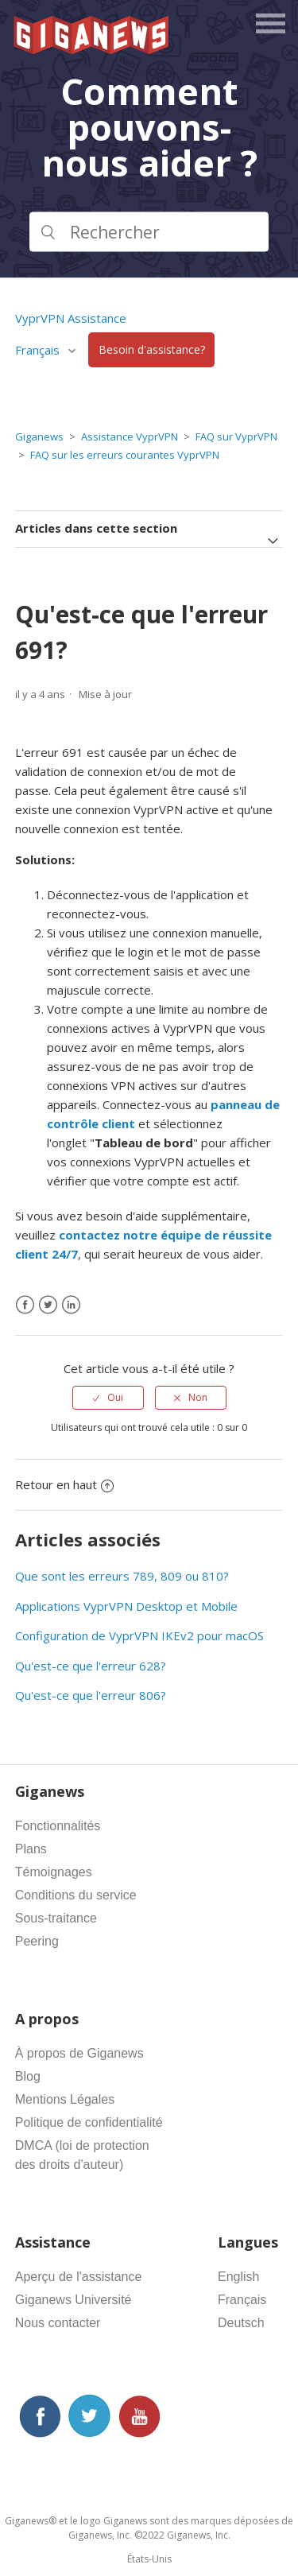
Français (39, 350)
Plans (31, 1849)
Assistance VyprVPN (129, 436)
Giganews (39, 436)
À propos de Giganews (79, 2053)
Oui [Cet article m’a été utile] (115, 1397)
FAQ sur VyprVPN (236, 436)
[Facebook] (25, 1305)
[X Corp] (48, 1305)
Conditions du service (76, 1895)
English (238, 2276)
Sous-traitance (56, 1918)
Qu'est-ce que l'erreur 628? (90, 1666)
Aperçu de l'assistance (78, 2276)
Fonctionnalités (58, 1826)
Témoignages (53, 1872)
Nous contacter (58, 2323)
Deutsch (241, 2323)
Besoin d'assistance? (152, 350)
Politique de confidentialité (89, 2122)
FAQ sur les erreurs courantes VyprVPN (124, 455)
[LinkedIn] (71, 1305)
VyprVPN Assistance (70, 318)
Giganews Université (73, 2299)
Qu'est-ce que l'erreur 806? (90, 1695)
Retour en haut (64, 1484)
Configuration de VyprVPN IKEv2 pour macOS (139, 1635)
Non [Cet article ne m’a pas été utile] (197, 1397)
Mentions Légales (64, 2099)
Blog (28, 2076)
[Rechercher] (149, 231)
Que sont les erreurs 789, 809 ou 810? (122, 1576)
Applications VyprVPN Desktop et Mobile (126, 1606)
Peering (37, 1941)
